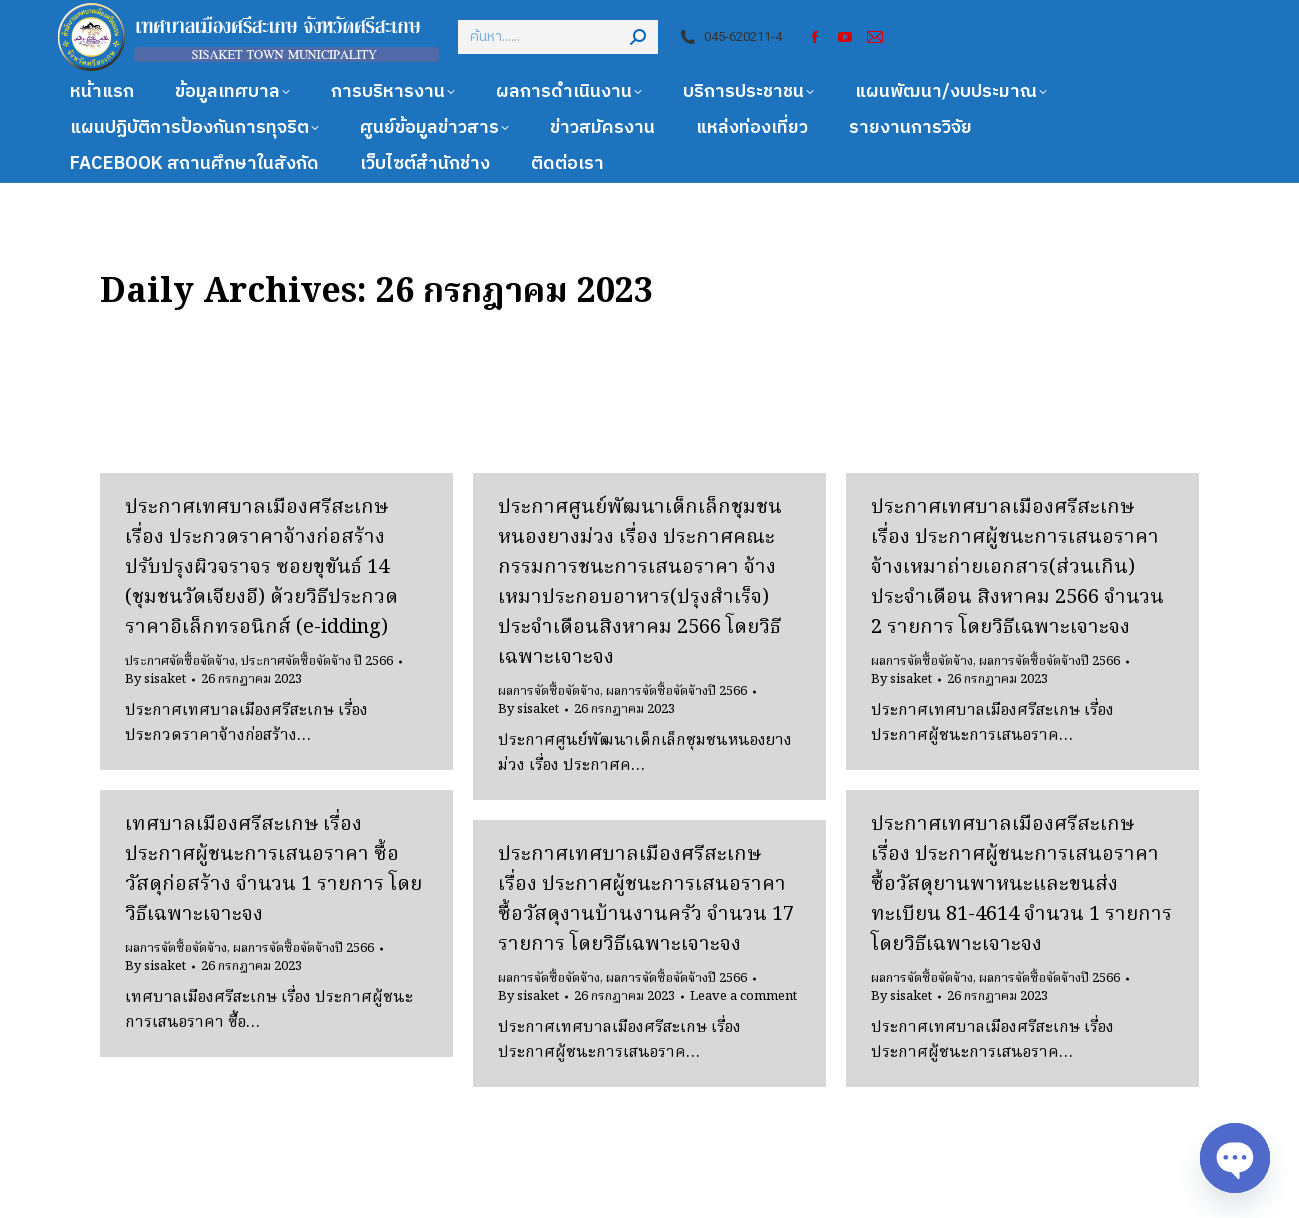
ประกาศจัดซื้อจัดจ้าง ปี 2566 (317, 661)
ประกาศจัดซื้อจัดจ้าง (180, 661)
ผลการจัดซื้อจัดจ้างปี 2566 (676, 691)
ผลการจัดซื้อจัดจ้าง (549, 691)
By (155, 680)
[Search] (558, 37)
